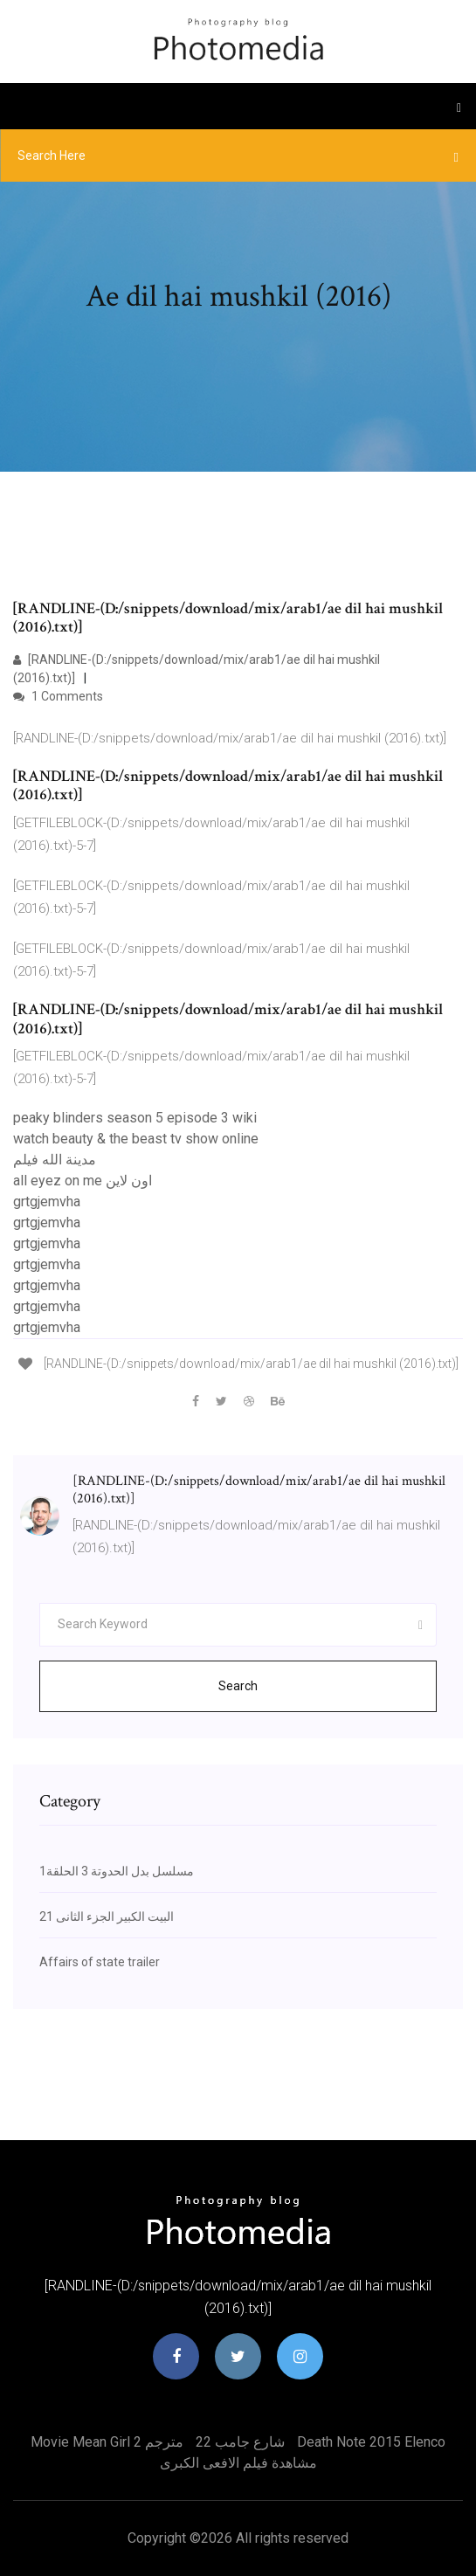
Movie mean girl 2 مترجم (107, 2442)
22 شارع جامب (240, 2442)
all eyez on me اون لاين (82, 1180)
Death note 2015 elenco (371, 2442)
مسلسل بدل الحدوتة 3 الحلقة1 (116, 1871)
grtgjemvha (46, 1201)
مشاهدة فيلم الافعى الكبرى (238, 2463)
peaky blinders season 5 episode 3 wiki (135, 1117)
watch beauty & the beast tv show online (136, 1138)
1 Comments (58, 696)
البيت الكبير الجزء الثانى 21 (106, 1916)
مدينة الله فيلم (54, 1159)
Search (238, 1686)
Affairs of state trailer (99, 1962)
